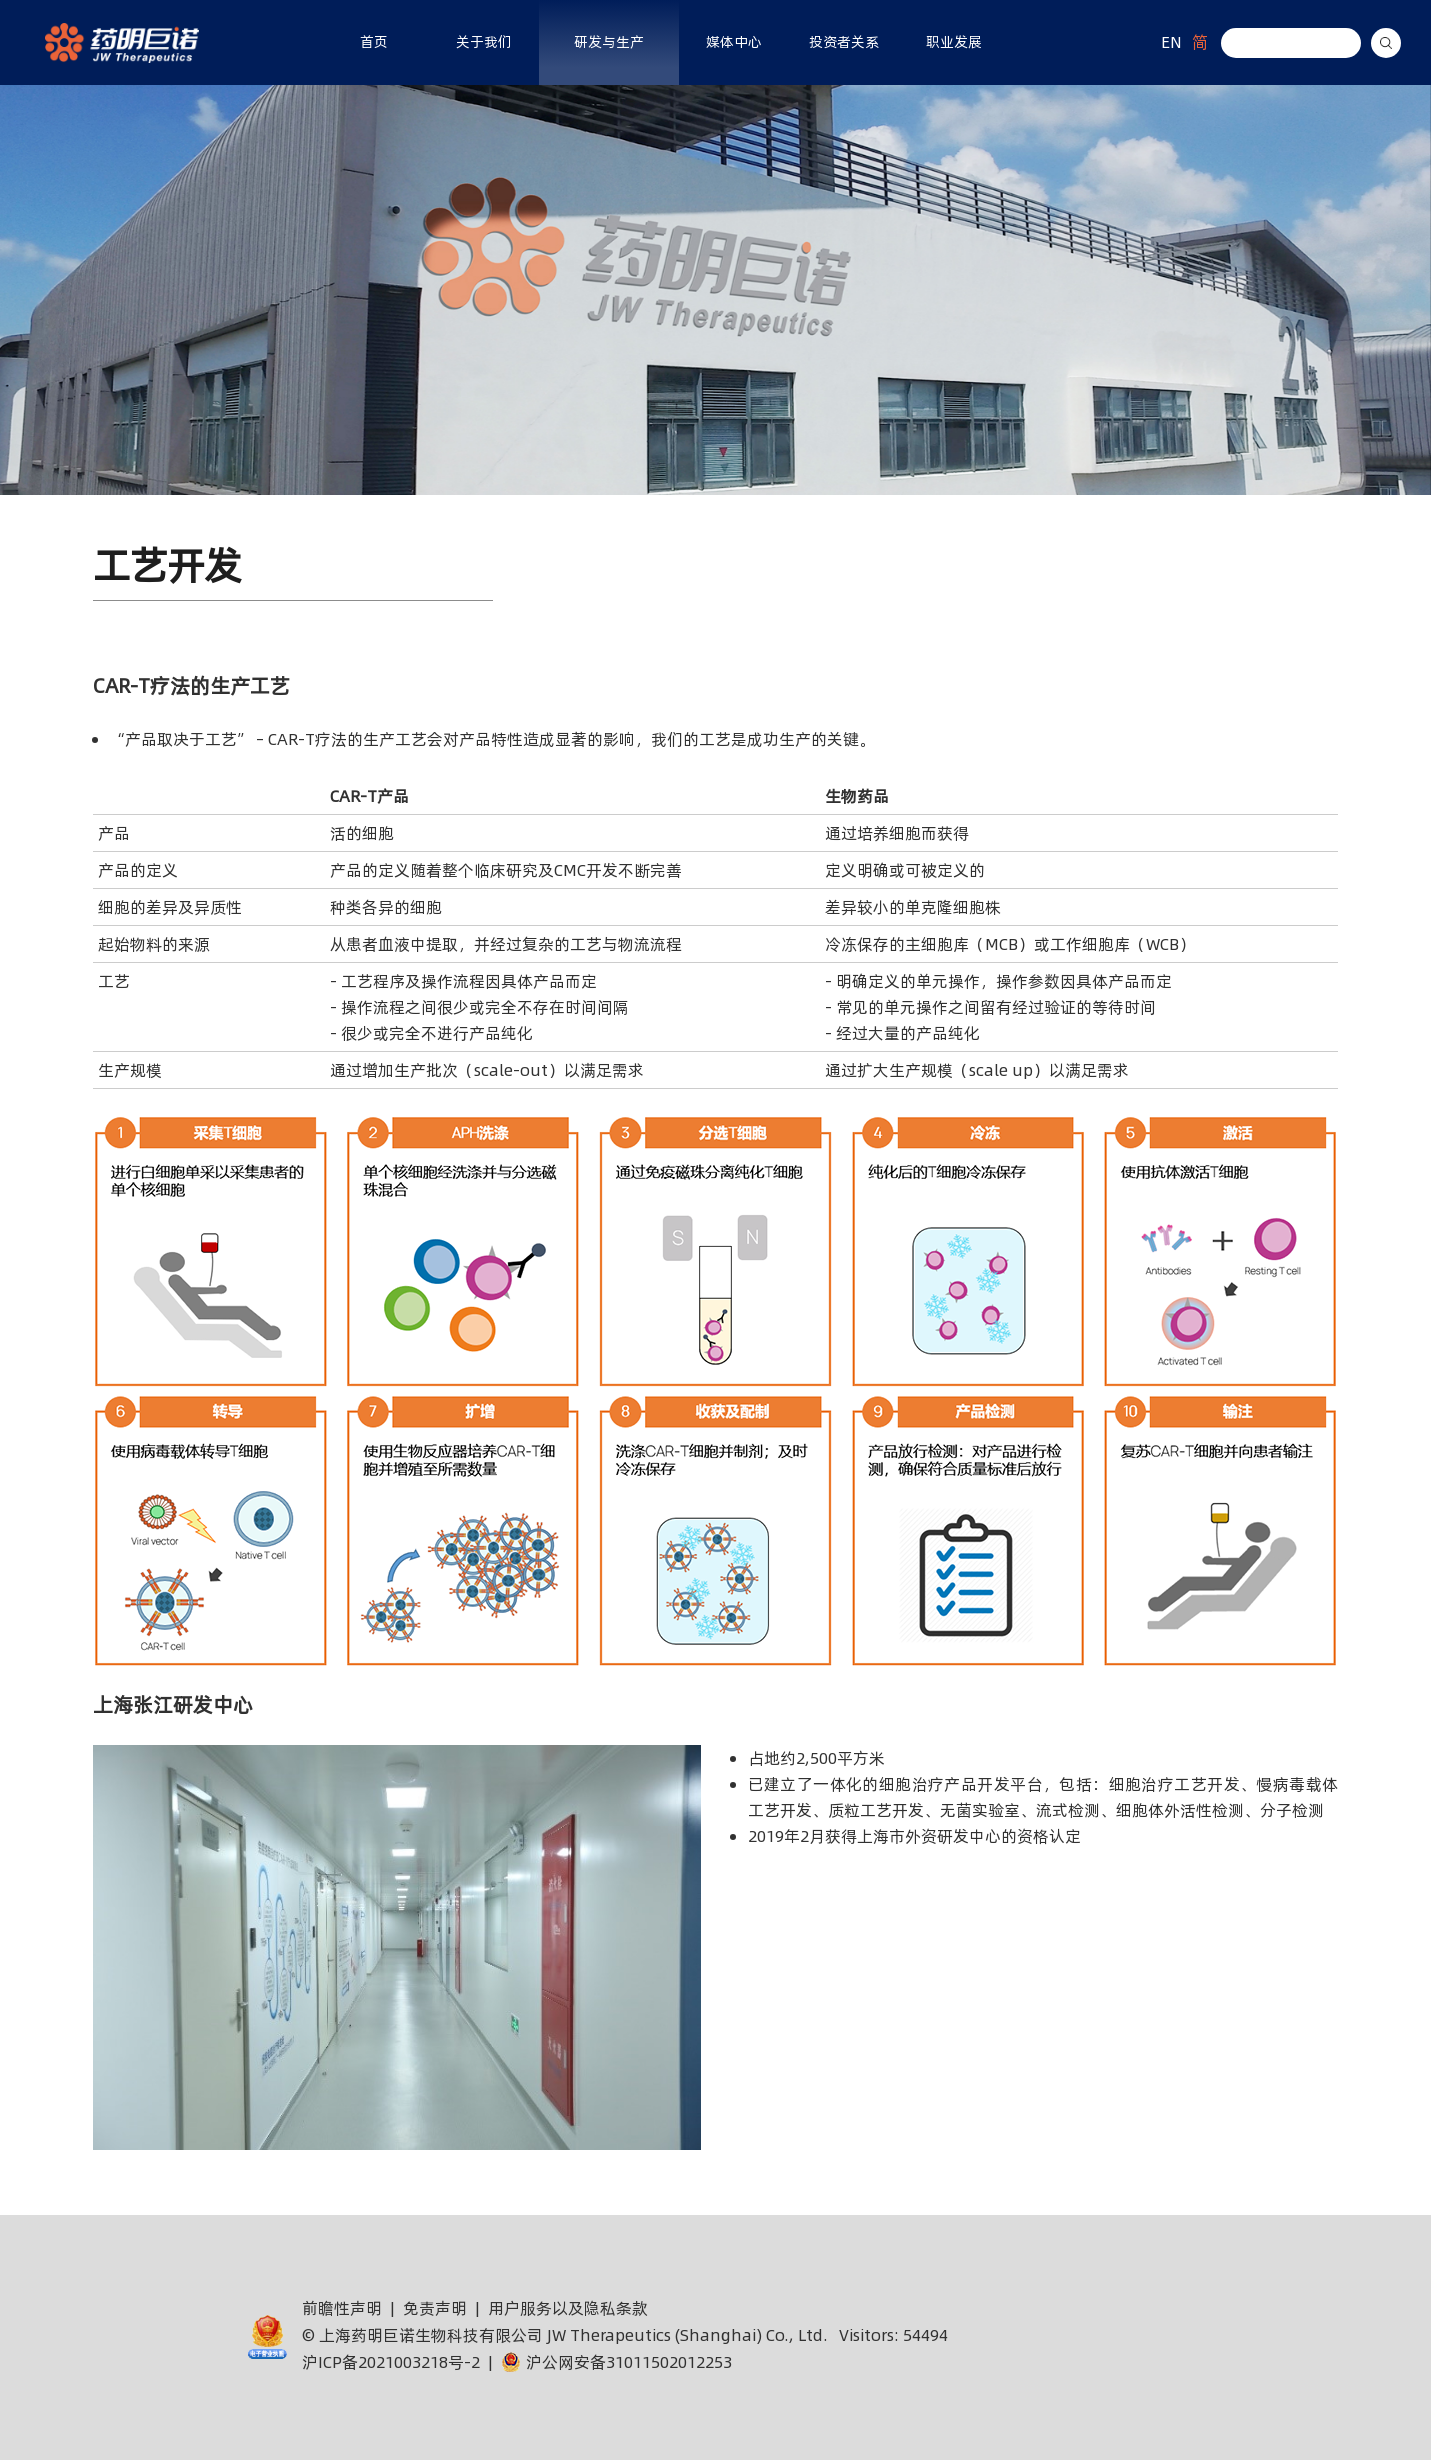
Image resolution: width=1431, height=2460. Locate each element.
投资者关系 (844, 42)
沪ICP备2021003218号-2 (391, 2362)
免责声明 (435, 2308)
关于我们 (484, 42)
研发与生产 (609, 42)
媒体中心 (734, 42)
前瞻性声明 (342, 2308)
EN (1171, 42)
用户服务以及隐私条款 (568, 2308)
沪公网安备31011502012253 (616, 2362)
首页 (374, 42)
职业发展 (954, 42)
